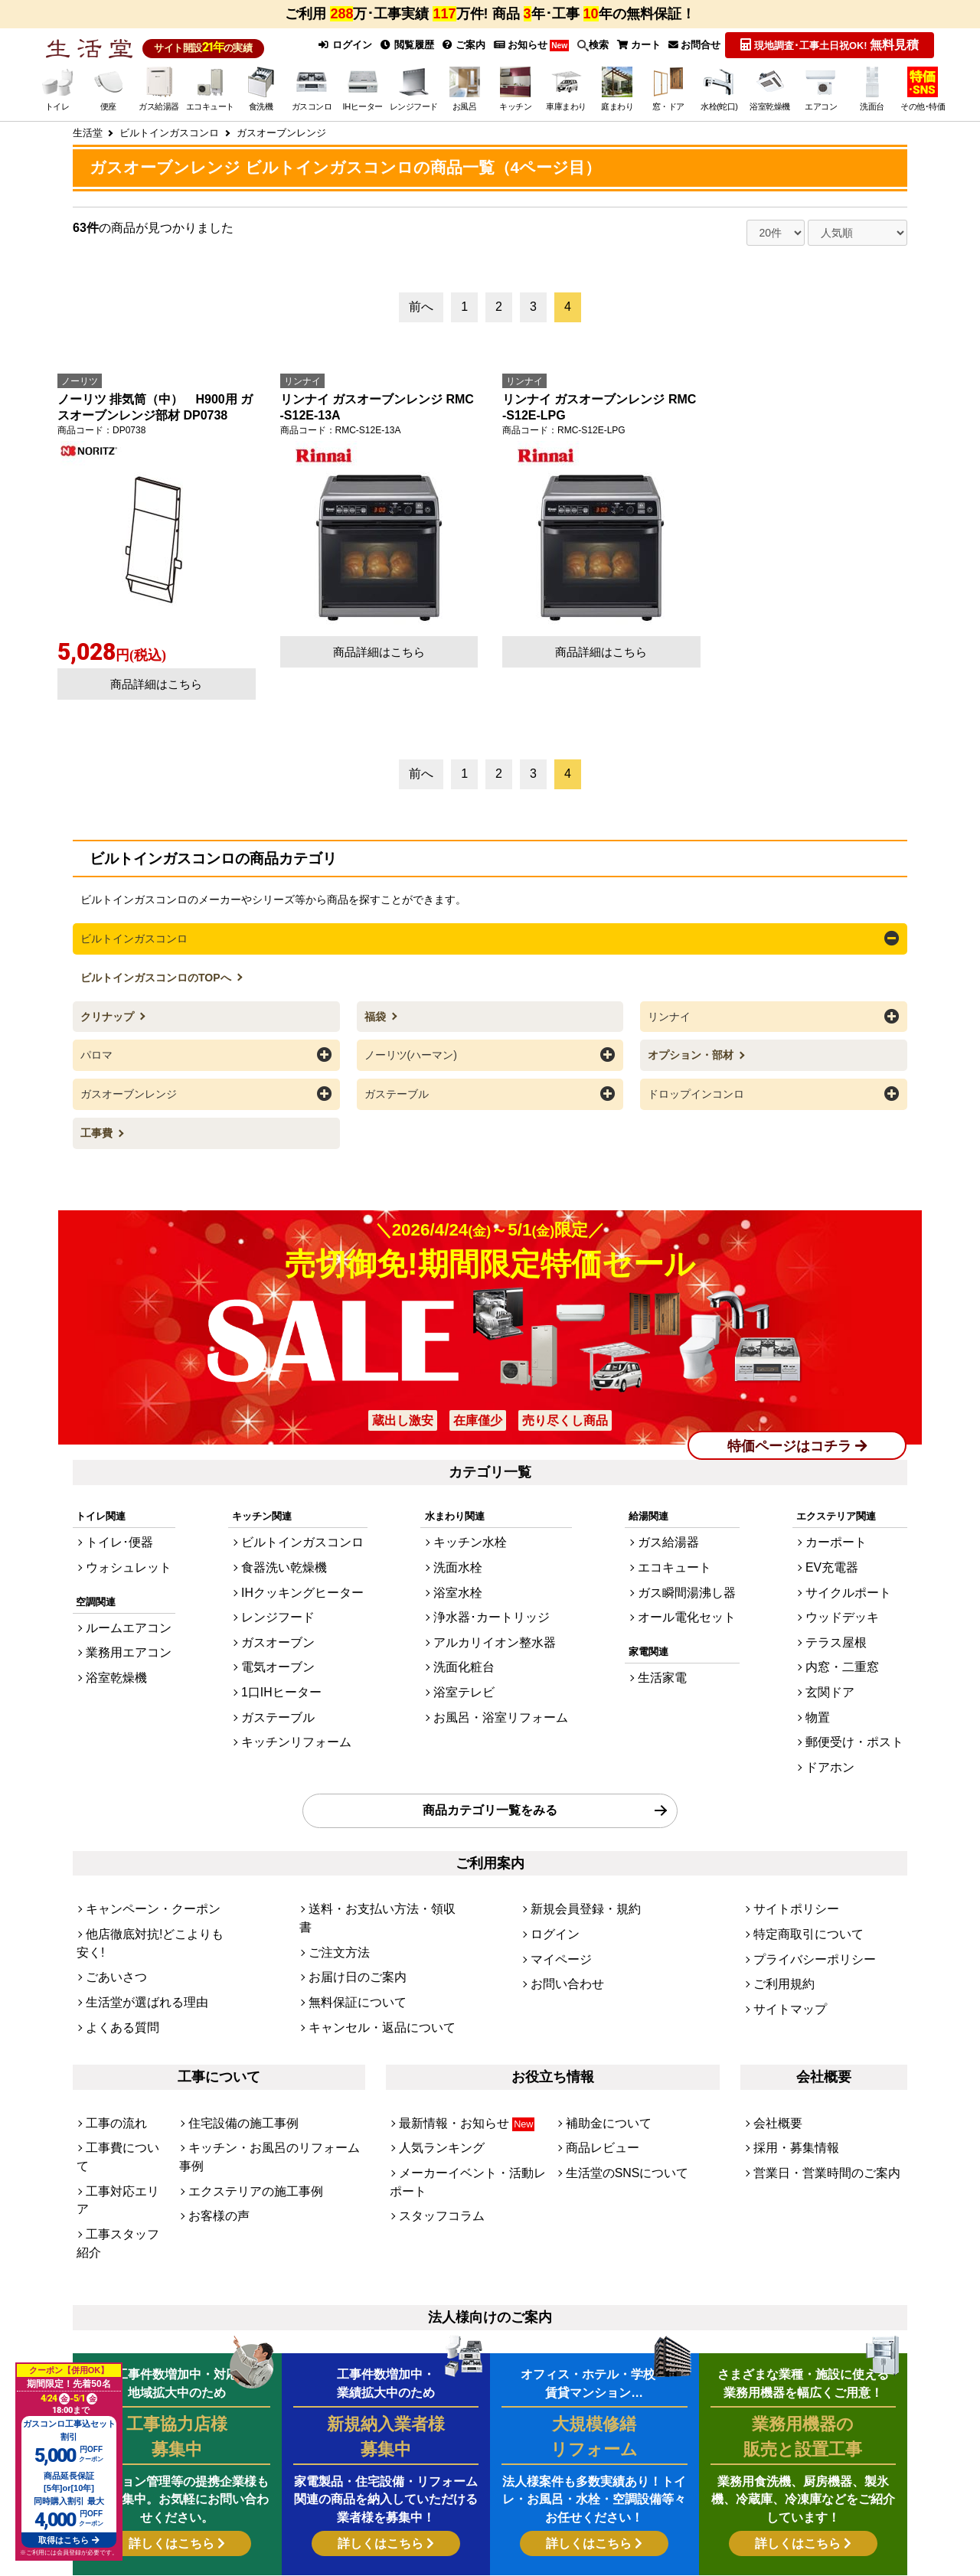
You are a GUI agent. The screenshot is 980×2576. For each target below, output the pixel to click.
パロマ (96, 1049)
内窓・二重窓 (854, 1631)
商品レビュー (596, 2042)
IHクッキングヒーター (300, 1569)
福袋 (376, 1011)
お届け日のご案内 (348, 1887)
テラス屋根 (849, 1611)
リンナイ (669, 1011)
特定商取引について (798, 1866)
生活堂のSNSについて (616, 2062)
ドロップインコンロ (696, 1087)
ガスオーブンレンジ (128, 1087)
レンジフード (280, 1590)
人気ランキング (434, 2042)
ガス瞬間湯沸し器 (689, 1569)
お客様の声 (213, 2083)
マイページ (555, 1887)
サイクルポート (858, 1569)
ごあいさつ (111, 1887)
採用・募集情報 (788, 2042)
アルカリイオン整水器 (494, 1611)
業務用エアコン (120, 1625)
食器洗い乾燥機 (285, 1549)
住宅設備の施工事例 (233, 2020)
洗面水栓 (465, 1549)
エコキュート (679, 1549)
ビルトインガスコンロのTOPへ (157, 973)
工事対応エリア (120, 2062)
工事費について (120, 2042)
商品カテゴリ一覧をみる (490, 1752)
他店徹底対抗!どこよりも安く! (153, 1866)
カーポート (849, 1527)
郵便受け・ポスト (863, 1694)
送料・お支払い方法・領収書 (373, 1846)
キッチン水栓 (475, 1527)
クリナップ (108, 1011)
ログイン (338, 44)
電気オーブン (280, 1631)
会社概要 (773, 2020)
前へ (421, 304)
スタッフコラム (434, 2083)
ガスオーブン (280, 1611)
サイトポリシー (788, 1846)
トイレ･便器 (113, 1527)
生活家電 (669, 1646)
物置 (834, 1674)
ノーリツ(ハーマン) (410, 1049)
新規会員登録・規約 (575, 1846)
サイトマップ (783, 1929)
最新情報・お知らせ (454, 2021)
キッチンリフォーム (295, 1694)
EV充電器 (845, 1549)
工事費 (98, 1125)
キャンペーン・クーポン (140, 1846)
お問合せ (694, 44)
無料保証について (348, 1908)
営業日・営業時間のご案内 (813, 2062)
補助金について (600, 2020)
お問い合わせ (560, 1908)
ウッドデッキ (854, 1590)
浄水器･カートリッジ (492, 1590)
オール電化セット (689, 1590)
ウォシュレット (120, 1549)
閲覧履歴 (402, 44)
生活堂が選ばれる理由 (135, 1908)
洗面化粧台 (470, 1631)
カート (636, 44)
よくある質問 (115, 1929)
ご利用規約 (778, 1908)
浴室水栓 (465, 1569)
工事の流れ (111, 2020)
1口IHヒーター (282, 1653)
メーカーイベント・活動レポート (473, 2062)
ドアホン (844, 1715)
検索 (590, 44)
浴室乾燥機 (111, 1646)
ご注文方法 (333, 1866)
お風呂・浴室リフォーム (499, 1674)
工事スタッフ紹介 (125, 2083)
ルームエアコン (120, 1605)
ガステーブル (396, 1087)
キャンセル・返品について (368, 1929)
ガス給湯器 (674, 1527)
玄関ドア (844, 1653)
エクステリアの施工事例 (243, 2062)
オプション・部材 (692, 1049)
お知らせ (527, 44)
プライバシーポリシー (803, 1887)
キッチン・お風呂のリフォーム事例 (268, 2042)
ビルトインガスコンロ (134, 935)
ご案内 (460, 44)
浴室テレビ (470, 1653)
